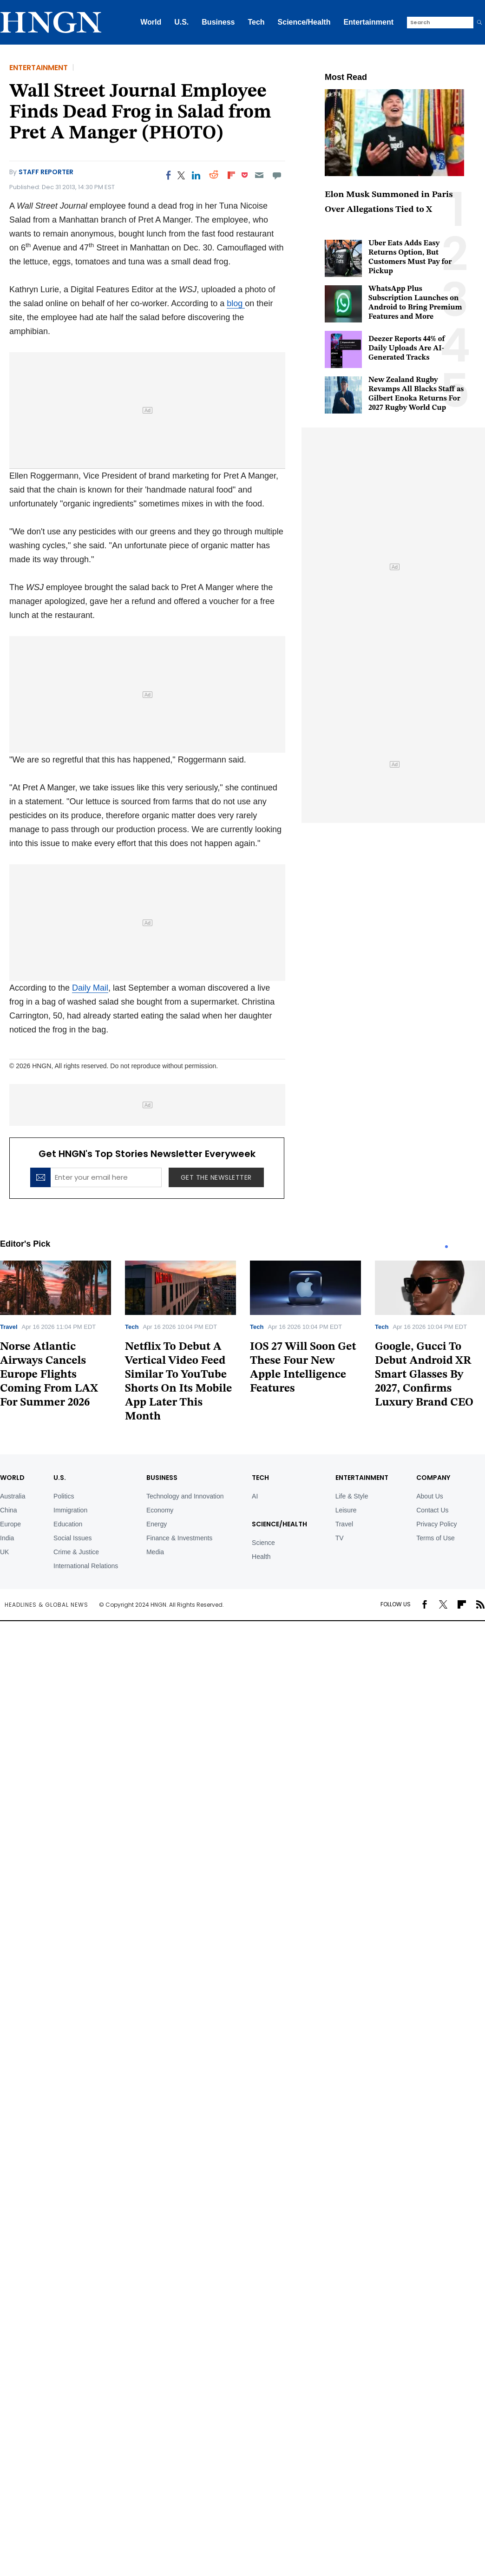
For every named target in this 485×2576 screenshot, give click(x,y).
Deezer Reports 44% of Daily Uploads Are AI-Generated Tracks (406, 348)
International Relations (85, 1566)
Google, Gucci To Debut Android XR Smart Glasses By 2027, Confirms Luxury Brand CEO (424, 1374)
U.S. (181, 22)
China (8, 1510)
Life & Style (351, 1496)
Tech (256, 22)
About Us (429, 1496)
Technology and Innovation (185, 1496)
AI (255, 1496)
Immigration (70, 1510)
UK (4, 1552)
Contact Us (432, 1510)
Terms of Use (435, 1538)
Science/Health (304, 22)
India (7, 1538)
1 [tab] (446, 1246)
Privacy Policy (436, 1524)
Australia (12, 1496)
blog (236, 303)
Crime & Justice (76, 1552)
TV (339, 1538)
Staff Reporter (46, 172)
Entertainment (368, 22)
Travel (9, 1326)
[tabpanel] (180, 1345)
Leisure (346, 1510)
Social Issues (72, 1538)
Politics (63, 1496)
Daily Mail (90, 987)
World (150, 22)
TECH (260, 1477)
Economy (159, 1510)
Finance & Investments (179, 1538)
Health (261, 1556)
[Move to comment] (277, 175)
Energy (156, 1524)
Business (218, 22)
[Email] (259, 175)
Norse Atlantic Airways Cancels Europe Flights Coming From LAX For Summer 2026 (49, 1374)
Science (263, 1542)
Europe (10, 1524)
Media (155, 1552)
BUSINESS (161, 1477)
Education (67, 1524)
